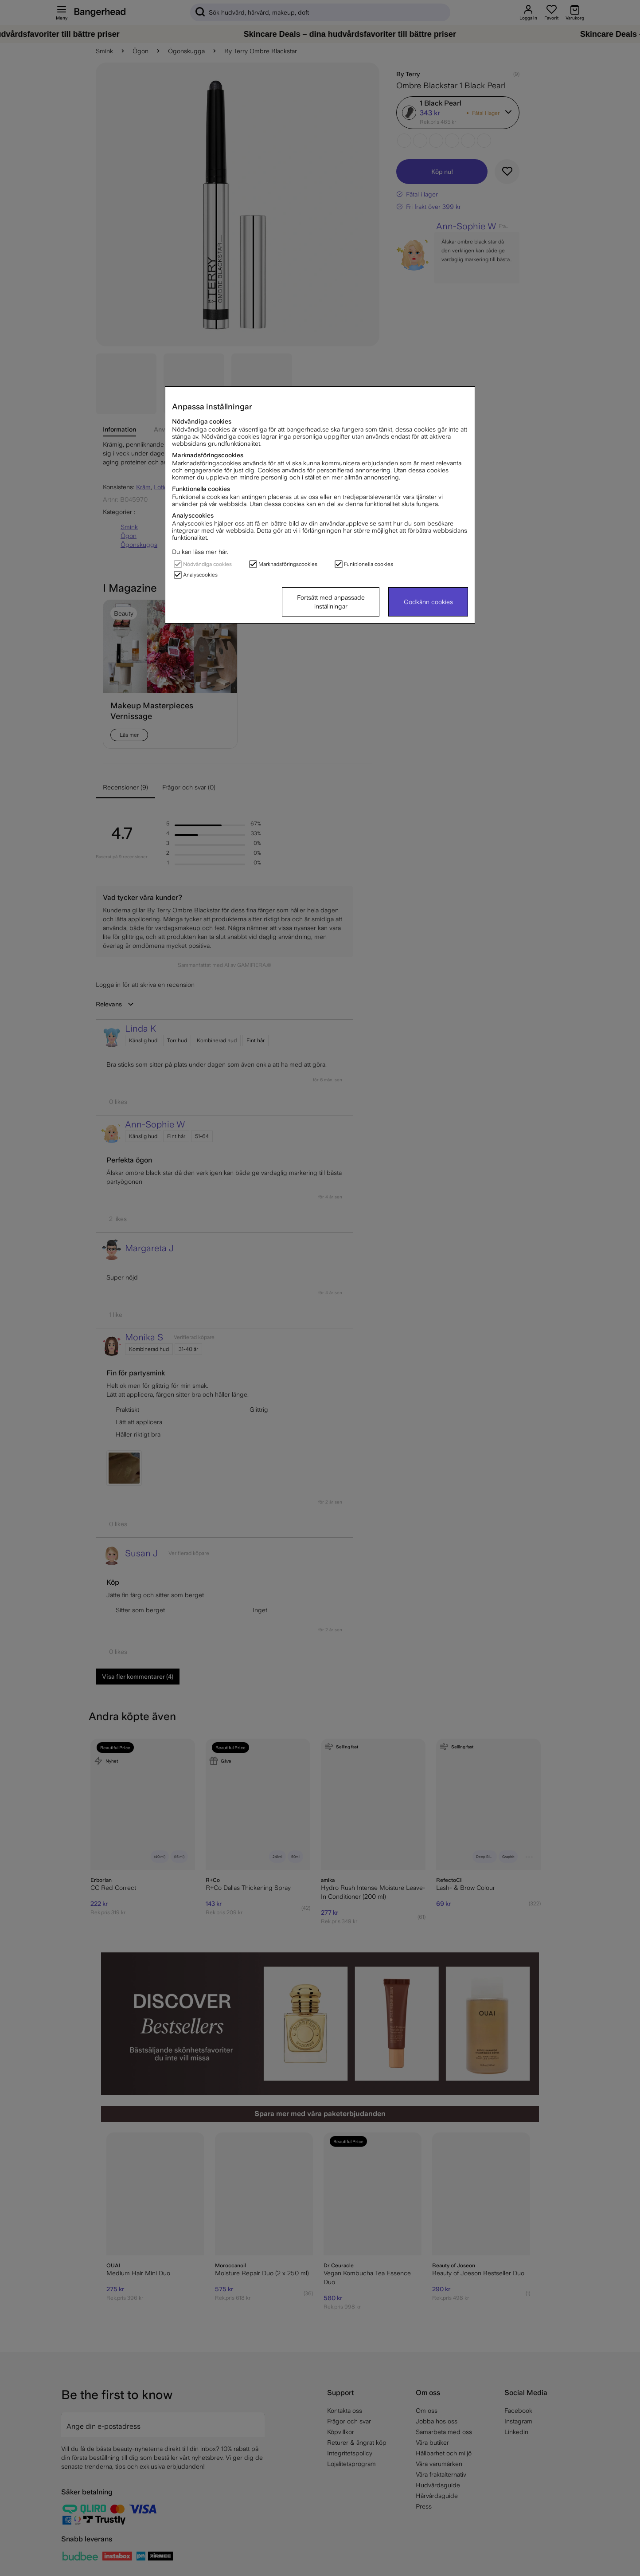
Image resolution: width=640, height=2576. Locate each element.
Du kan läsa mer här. (200, 551)
